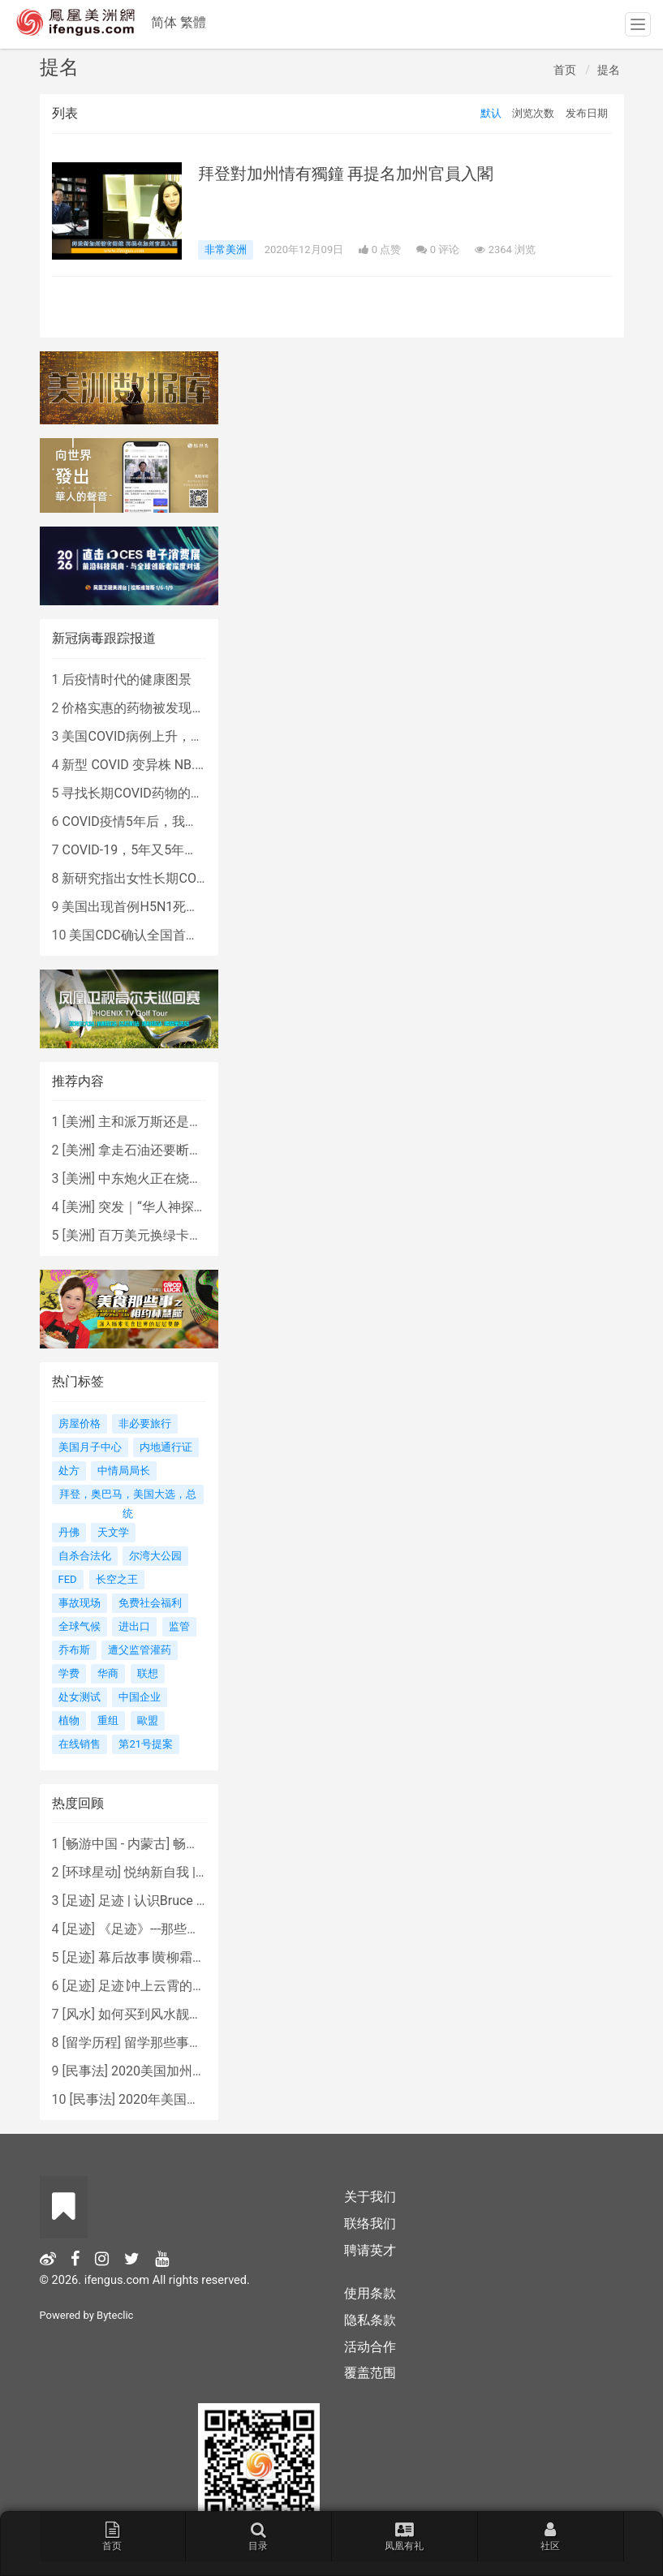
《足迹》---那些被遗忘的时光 (181, 1929)
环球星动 (92, 1872)
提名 (608, 69)
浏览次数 (533, 113)
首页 (564, 69)
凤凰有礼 (404, 2536)
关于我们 (370, 2196)
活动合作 (370, 2347)
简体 (164, 22)
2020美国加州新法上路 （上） (198, 2071)
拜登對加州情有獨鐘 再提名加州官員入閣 (346, 173)
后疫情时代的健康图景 (127, 679)
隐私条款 (370, 2320)
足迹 (79, 1900)
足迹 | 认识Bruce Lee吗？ (170, 1900)
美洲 (79, 1121)
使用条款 (370, 2293)
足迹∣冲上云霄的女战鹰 (164, 1985)
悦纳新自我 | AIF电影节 (190, 1872)
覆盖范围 (370, 2372)
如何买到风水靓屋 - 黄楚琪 (174, 2014)
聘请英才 (370, 2250)
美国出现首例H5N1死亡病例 (143, 906)
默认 (491, 113)
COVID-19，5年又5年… (127, 850)
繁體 (193, 22)
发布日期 (587, 113)
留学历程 (92, 2042)
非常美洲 (225, 249)
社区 (550, 2536)
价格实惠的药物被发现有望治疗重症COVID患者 (197, 708)
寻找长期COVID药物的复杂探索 (152, 793)
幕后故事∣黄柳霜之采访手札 (177, 1957)
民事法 (85, 2071)
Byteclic (115, 2315)
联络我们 (370, 2223)
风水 (79, 2014)
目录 (258, 2536)
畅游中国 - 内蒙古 (116, 1843)
